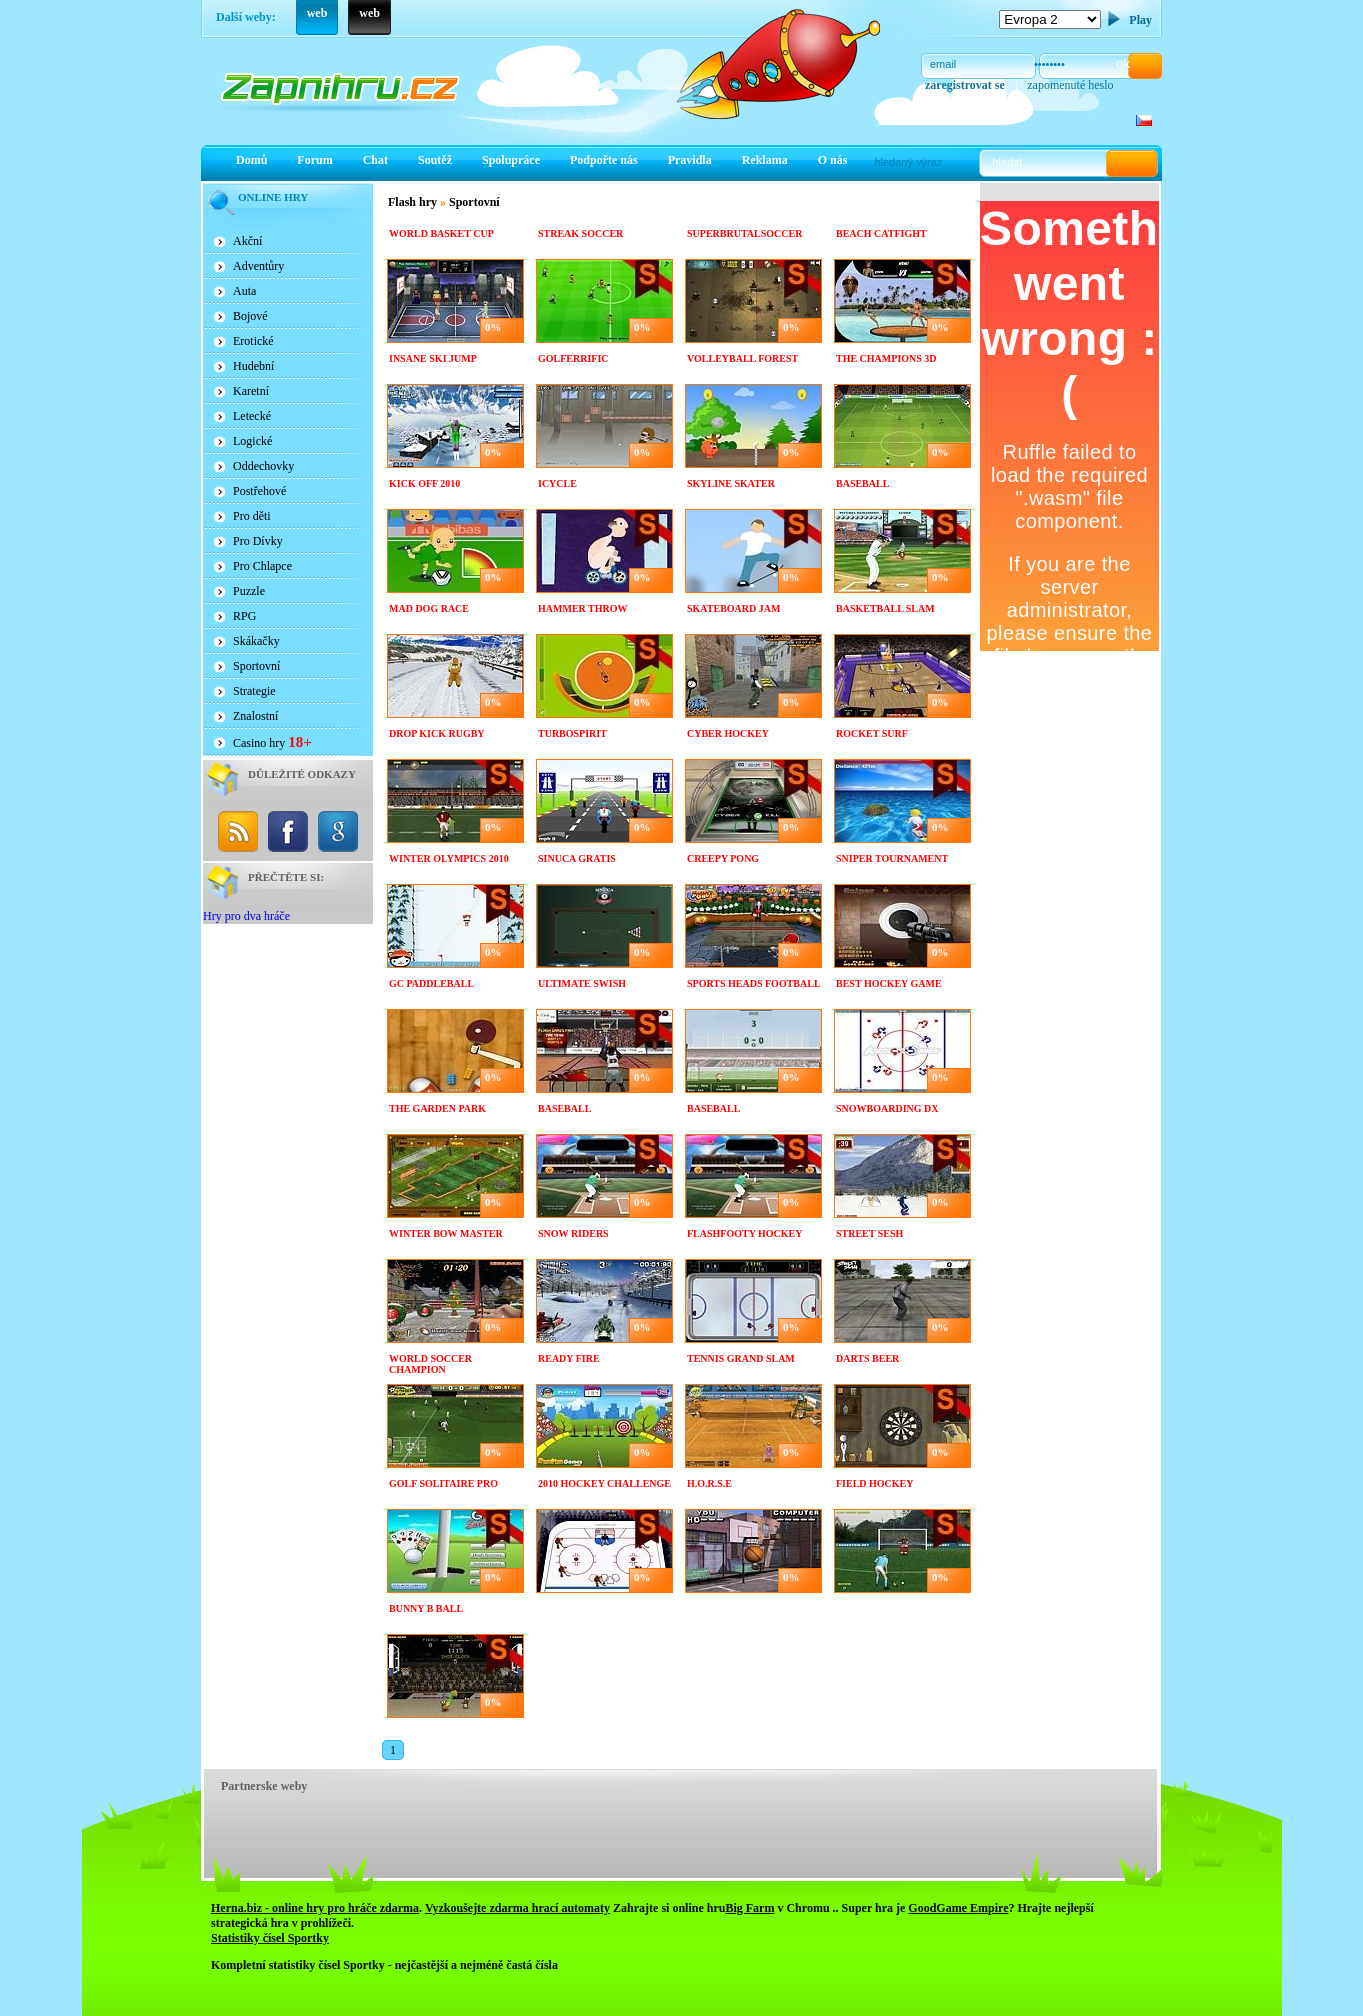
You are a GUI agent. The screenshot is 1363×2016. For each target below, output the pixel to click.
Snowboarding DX (887, 1108)
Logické (252, 441)
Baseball (862, 483)
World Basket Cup (441, 233)
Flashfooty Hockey (744, 1233)
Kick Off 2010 (424, 483)
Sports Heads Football (754, 983)
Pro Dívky (258, 541)
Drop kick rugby (437, 733)
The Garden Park (437, 1108)
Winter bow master (446, 1233)
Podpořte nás (604, 160)
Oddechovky (263, 466)
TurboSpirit (572, 733)
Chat (375, 160)
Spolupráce (511, 160)
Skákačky (256, 641)
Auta (244, 291)
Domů (251, 160)
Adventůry (258, 266)
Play (1140, 20)
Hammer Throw (583, 608)
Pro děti (252, 516)
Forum (314, 160)
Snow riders (573, 1233)
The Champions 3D (886, 358)
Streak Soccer (580, 233)
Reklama (765, 160)
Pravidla (690, 160)
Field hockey (875, 1483)
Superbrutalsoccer (744, 233)
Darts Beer (867, 1358)
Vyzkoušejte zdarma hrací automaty (517, 1908)
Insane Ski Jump (433, 358)
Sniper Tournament (892, 858)
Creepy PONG (723, 858)
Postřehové (259, 491)
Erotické (253, 341)
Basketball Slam (885, 608)
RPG (244, 616)
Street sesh (869, 1233)
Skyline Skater (731, 483)
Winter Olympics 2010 (449, 858)
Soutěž (435, 160)
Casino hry (272, 742)
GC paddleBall (431, 983)
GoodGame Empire (958, 1908)
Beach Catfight (881, 233)
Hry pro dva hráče (246, 916)
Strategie (254, 691)
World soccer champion (430, 1364)
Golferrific (573, 358)
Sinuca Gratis (577, 858)
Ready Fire (569, 1358)
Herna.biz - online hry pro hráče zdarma (315, 1908)
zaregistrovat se (965, 85)
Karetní (251, 391)
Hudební (253, 366)
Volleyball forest (742, 358)
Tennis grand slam (741, 1358)
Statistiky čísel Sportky (270, 1938)
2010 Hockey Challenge (604, 1483)
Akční (247, 241)
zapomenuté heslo (1070, 85)
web (317, 13)
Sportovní (256, 666)
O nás (833, 160)
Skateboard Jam (733, 608)
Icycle (557, 483)
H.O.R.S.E (709, 1483)
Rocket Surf (872, 733)
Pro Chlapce (262, 566)
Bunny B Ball (426, 1608)
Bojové (250, 316)
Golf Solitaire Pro (443, 1483)
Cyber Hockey (728, 733)
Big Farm (749, 1908)
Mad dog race (429, 608)
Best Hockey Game (889, 983)
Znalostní (255, 716)
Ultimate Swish (582, 983)
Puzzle (249, 591)
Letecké (252, 416)
